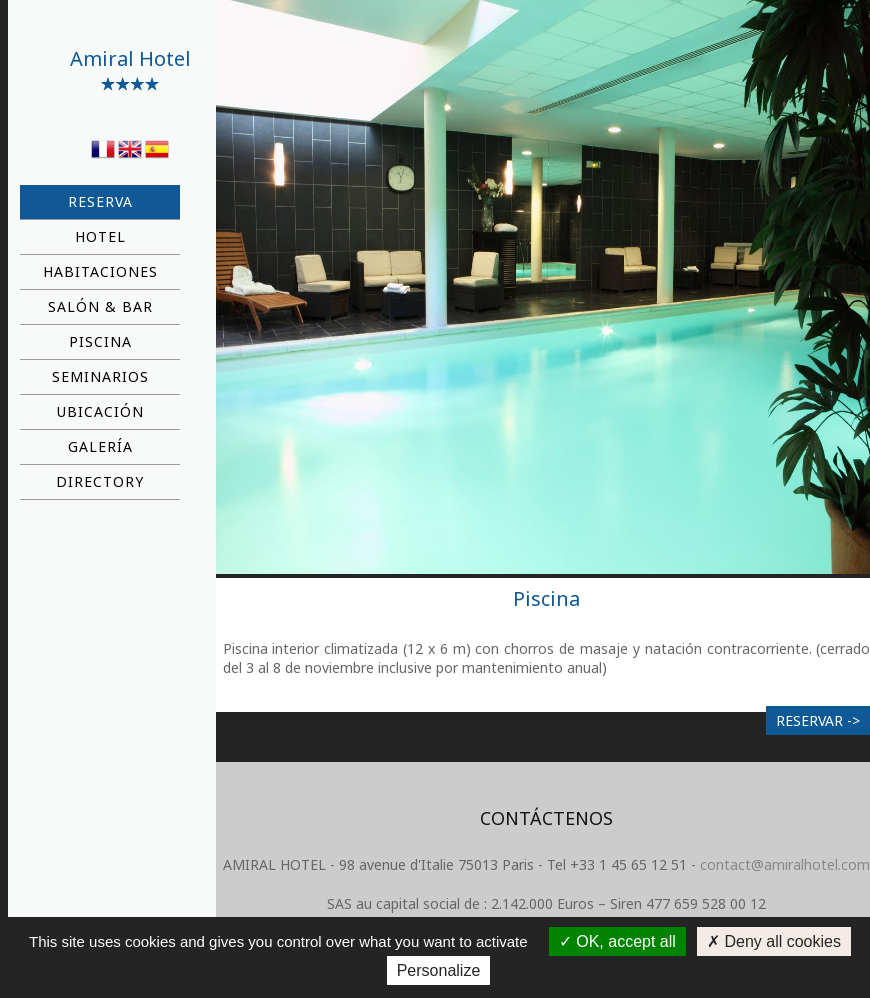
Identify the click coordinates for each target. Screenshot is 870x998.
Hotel (100, 236)
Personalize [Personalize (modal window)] (439, 970)
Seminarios (100, 376)
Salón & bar (100, 306)
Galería (100, 446)
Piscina (100, 341)
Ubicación (100, 411)
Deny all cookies (774, 941)
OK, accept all (617, 941)
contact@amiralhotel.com (785, 864)
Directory (100, 481)
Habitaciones (100, 271)
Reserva (100, 201)
